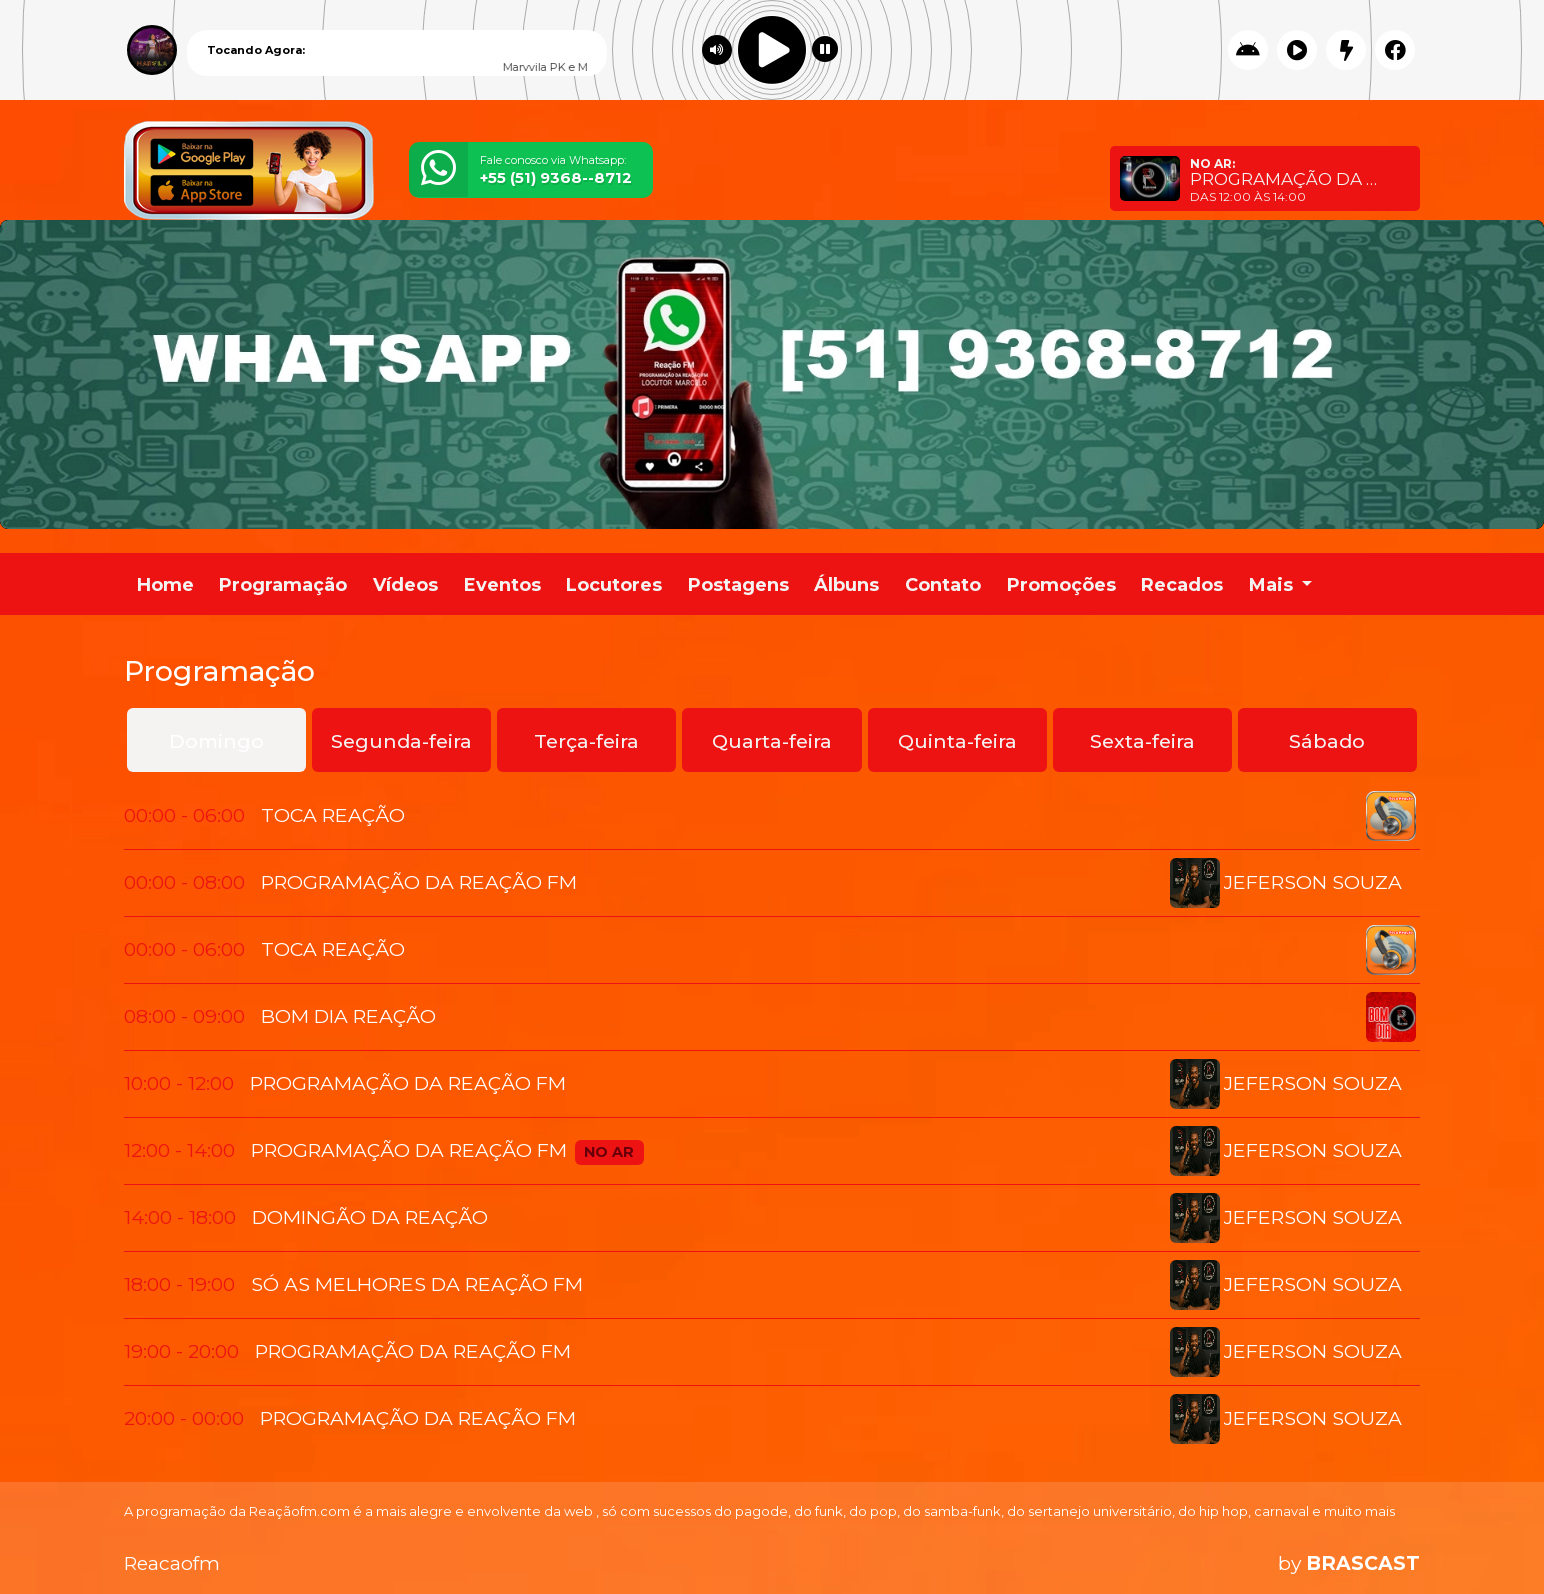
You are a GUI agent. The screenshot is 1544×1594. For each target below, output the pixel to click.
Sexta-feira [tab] (1142, 741)
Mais (1273, 585)
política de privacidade (810, 1543)
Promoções (1061, 585)
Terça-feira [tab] (586, 741)
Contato (943, 585)
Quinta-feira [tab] (957, 741)
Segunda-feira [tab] (401, 741)
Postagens (738, 585)
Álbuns (846, 585)
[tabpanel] (772, 1117)
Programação (283, 585)
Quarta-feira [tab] (772, 741)
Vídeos (405, 585)
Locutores (614, 585)
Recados (1182, 585)
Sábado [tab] (1327, 741)
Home (165, 585)
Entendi (1358, 1527)
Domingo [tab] (216, 741)
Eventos (502, 585)
